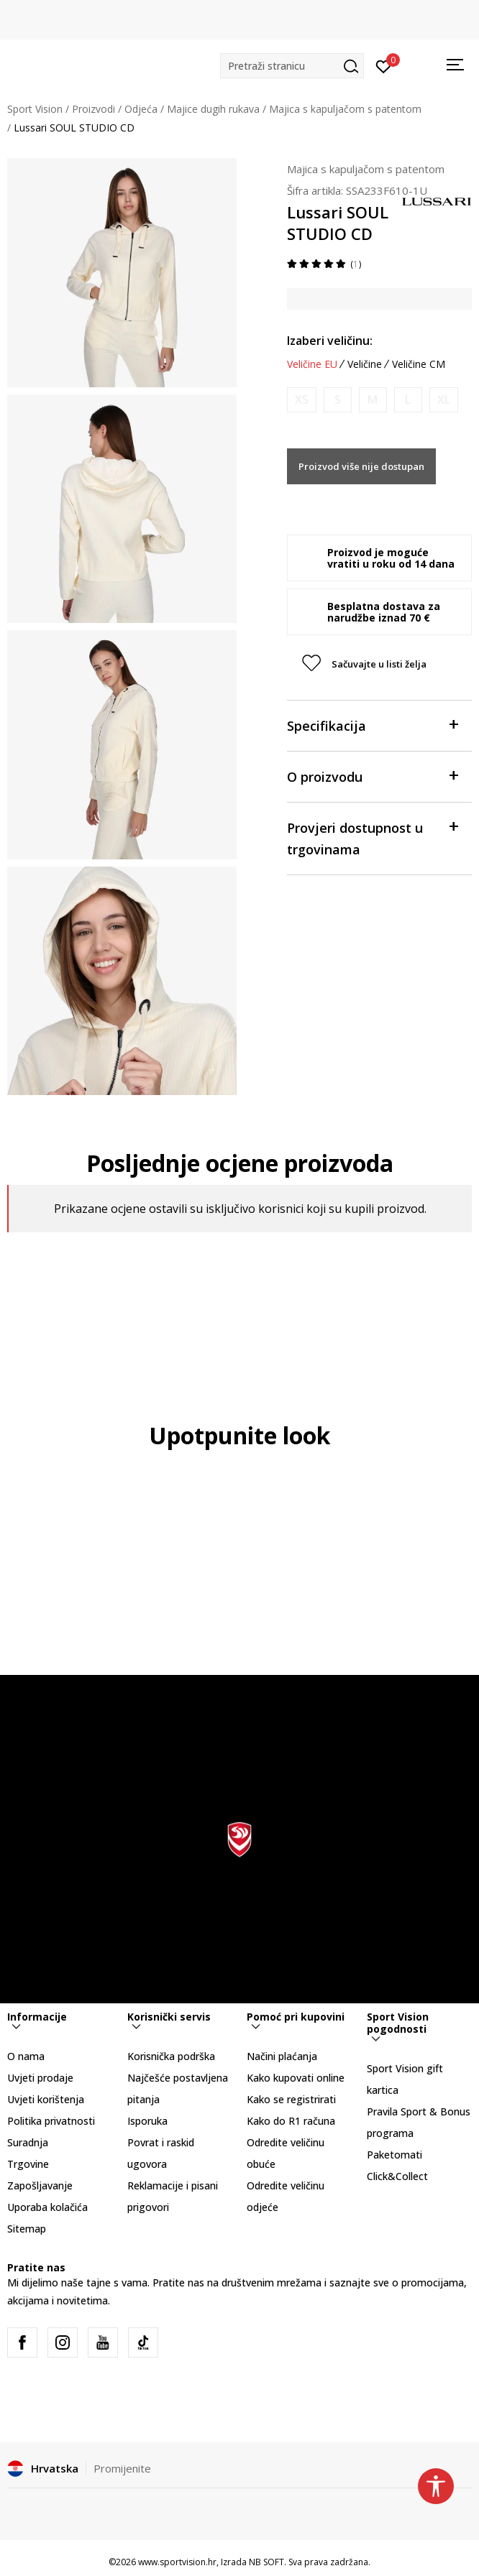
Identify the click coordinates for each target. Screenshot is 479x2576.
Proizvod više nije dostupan (361, 466)
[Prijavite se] (384, 65)
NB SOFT (266, 2562)
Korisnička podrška (171, 2056)
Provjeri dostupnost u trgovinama (372, 837)
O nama (26, 2056)
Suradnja (27, 2142)
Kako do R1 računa (291, 2121)
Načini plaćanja (282, 2056)
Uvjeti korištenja (45, 2099)
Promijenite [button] (122, 2468)
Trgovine (28, 2164)
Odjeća (141, 109)
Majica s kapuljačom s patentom (345, 109)
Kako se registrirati (291, 2099)
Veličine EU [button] (312, 364)
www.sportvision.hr (177, 2562)
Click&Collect (397, 2176)
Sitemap (26, 2228)
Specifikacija (372, 724)
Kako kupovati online (296, 2078)
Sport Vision (35, 109)
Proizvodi (93, 109)
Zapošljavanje (40, 2185)
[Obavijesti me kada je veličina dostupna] (301, 399)
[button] (292, 65)
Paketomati (394, 2154)
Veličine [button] (364, 364)
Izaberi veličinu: (330, 340)
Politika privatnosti (51, 2121)
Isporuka (147, 2121)
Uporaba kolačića (47, 2207)
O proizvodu (372, 775)
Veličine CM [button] (418, 364)
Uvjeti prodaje (40, 2078)
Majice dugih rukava (213, 109)
